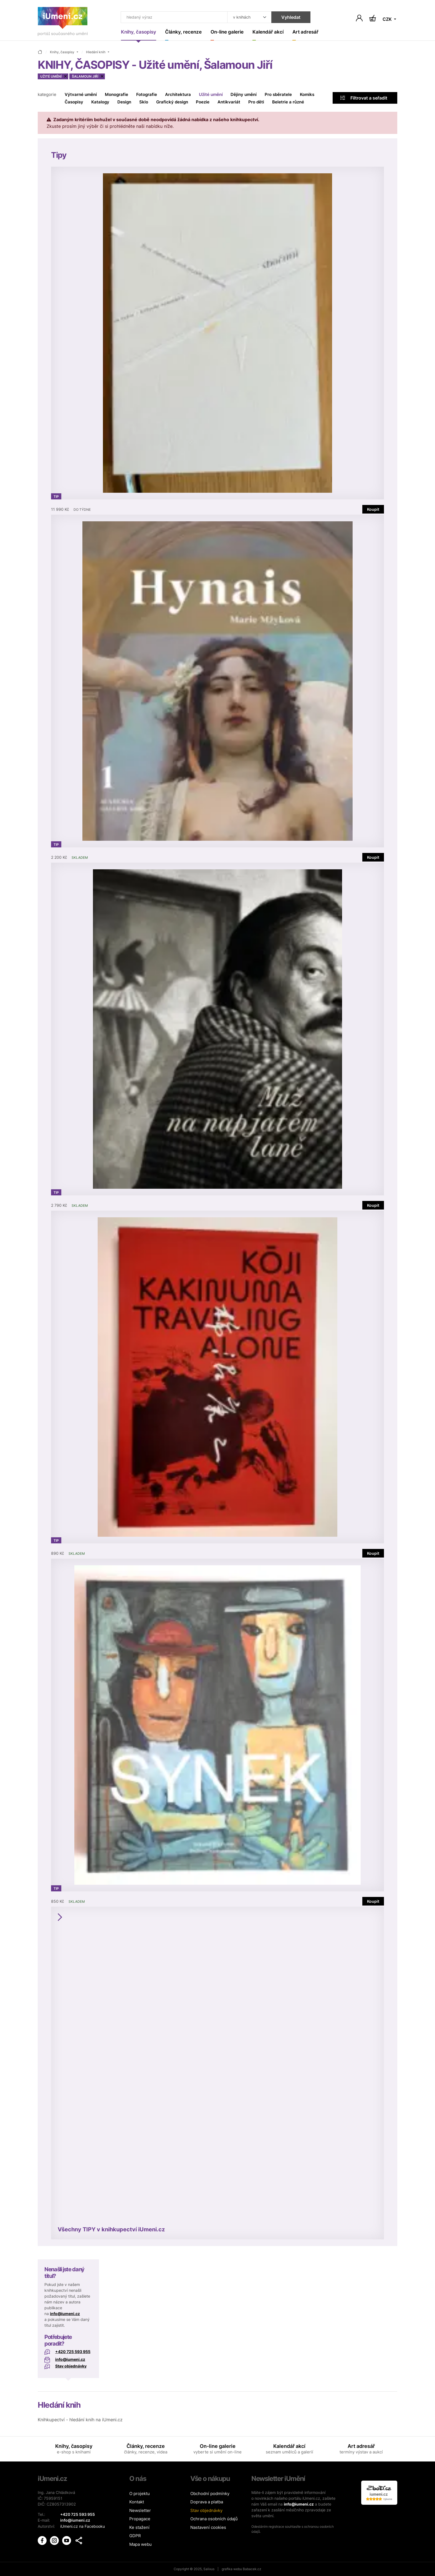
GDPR (135, 2535)
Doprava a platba (206, 2501)
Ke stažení (139, 2527)
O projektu (139, 2493)
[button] (78, 2540)
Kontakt (136, 2501)
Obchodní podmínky (209, 2493)
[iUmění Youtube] (67, 2539)
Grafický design (172, 102)
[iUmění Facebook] (43, 2539)
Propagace (139, 2518)
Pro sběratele (278, 94)
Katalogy (100, 102)
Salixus (208, 2569)
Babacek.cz (252, 2569)
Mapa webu (140, 2544)
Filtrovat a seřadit (363, 98)
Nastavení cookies (208, 2527)
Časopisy (74, 102)
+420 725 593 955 (72, 2351)
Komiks (307, 94)
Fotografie (146, 94)
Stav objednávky (71, 2366)
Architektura (178, 94)
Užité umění (211, 94)
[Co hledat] (174, 17)
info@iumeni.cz (65, 2313)
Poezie (202, 102)
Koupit (373, 509)
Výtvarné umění (81, 94)
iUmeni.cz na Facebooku (82, 2526)
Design (124, 102)
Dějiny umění (244, 94)
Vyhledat (290, 17)
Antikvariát (229, 102)
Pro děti (256, 102)
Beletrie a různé (288, 102)
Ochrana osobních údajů (214, 2518)
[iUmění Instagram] (55, 2539)
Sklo (143, 102)
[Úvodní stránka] (63, 22)
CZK (388, 19)
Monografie (116, 94)
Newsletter (140, 2510)
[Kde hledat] (248, 17)
